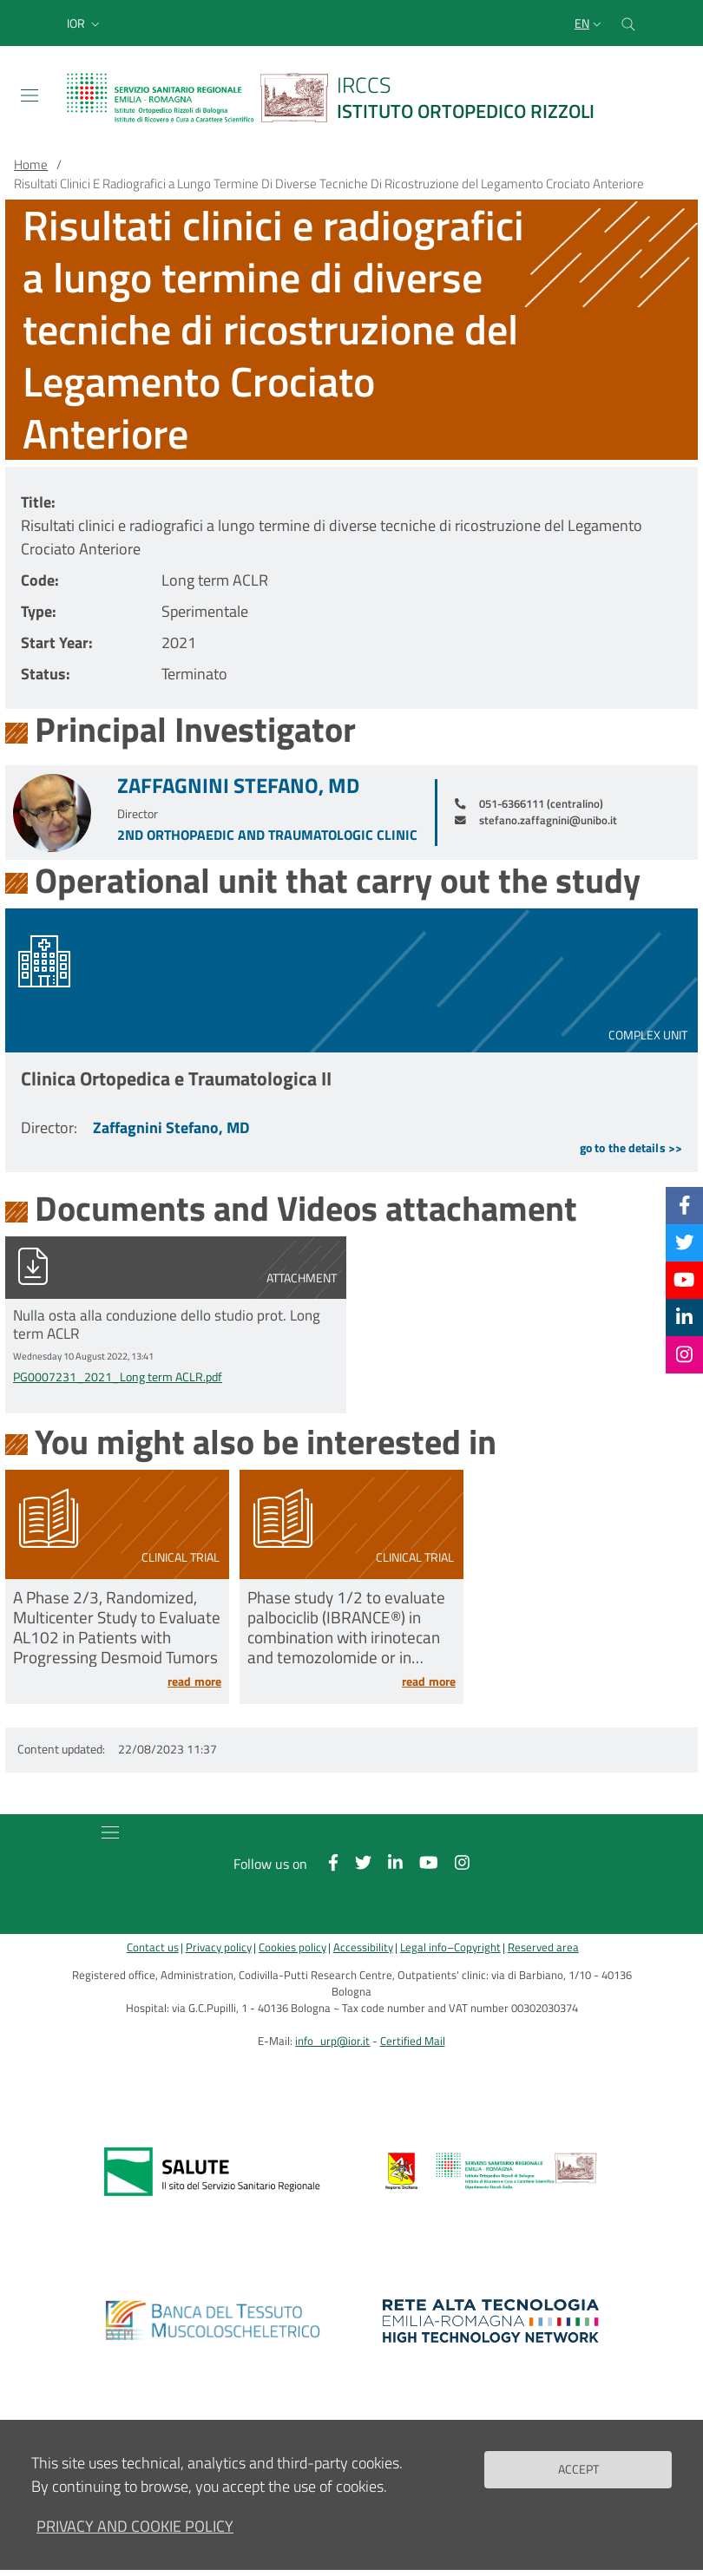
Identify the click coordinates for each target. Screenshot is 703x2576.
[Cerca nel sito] (628, 23)
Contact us (153, 1947)
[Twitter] (684, 1242)
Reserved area (543, 1947)
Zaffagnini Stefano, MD (238, 785)
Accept (578, 2469)
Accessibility (363, 1947)
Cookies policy (292, 1947)
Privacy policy (219, 1947)
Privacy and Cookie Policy (134, 2526)
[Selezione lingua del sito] (590, 23)
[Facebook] (685, 1205)
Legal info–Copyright (450, 1947)
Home (31, 164)
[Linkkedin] (684, 1317)
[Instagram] (684, 1354)
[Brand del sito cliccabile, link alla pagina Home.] (341, 97)
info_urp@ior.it (332, 2041)
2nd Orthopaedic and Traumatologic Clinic (267, 834)
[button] (85, 23)
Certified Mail (412, 2041)
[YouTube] (683, 1280)
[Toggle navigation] (29, 95)
